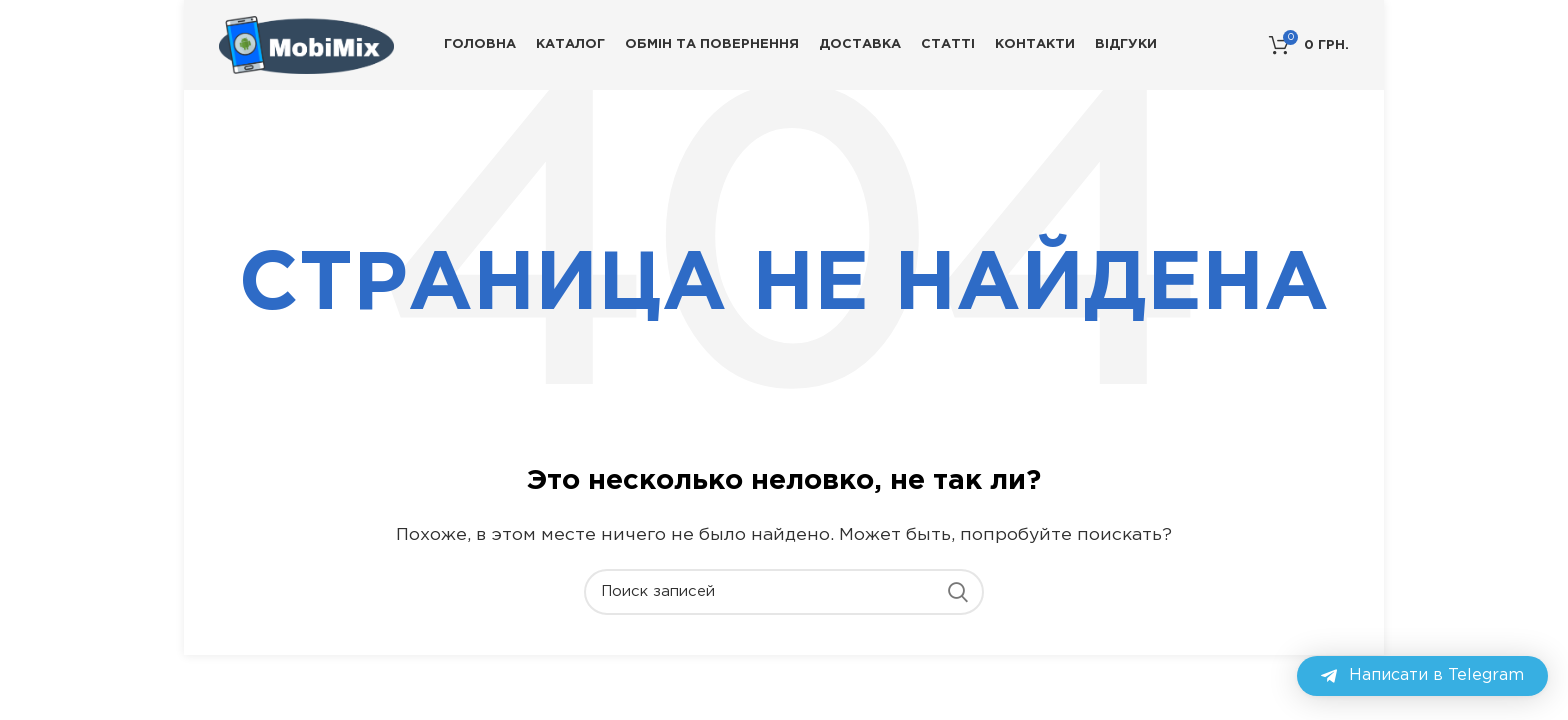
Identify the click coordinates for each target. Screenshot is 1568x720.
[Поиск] (784, 592)
